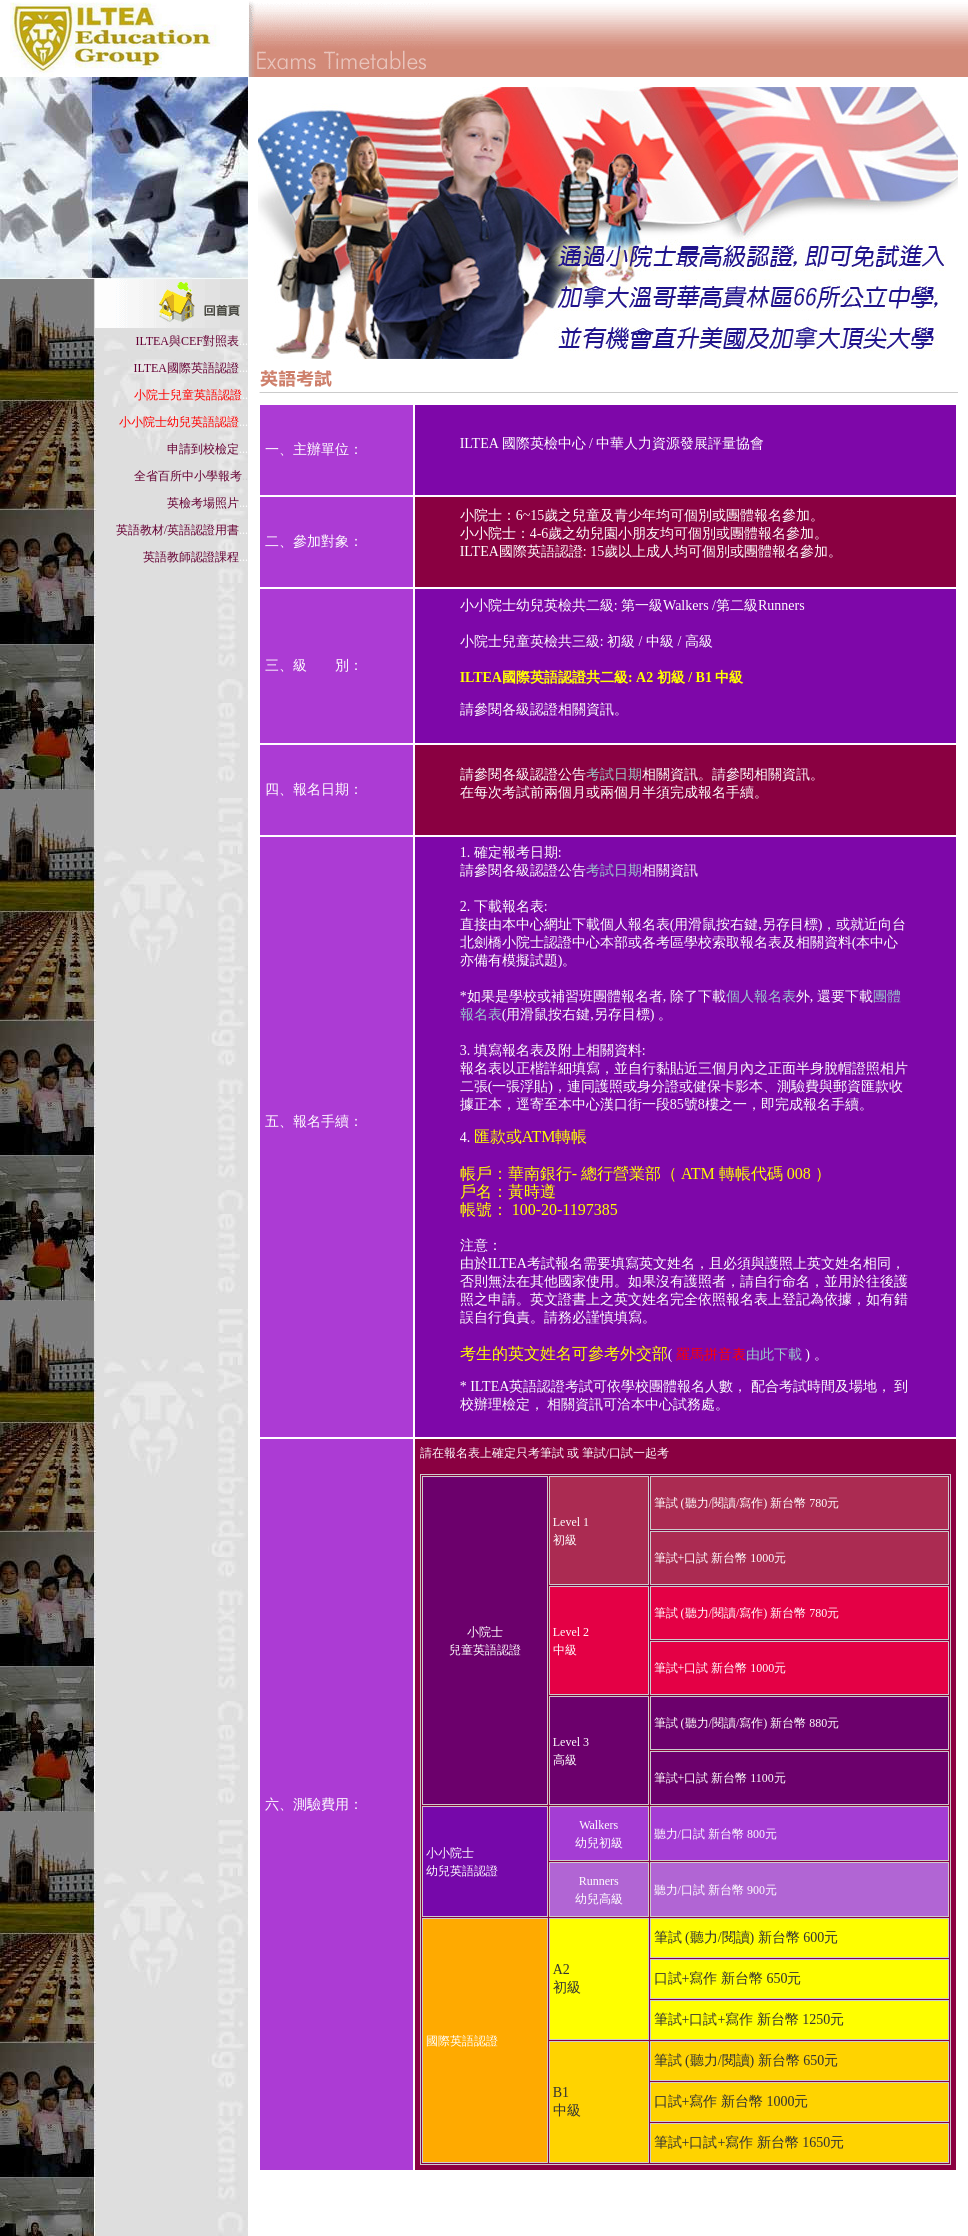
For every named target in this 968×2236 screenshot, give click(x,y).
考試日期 (614, 774)
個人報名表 (761, 996)
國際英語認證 (462, 2041)
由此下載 (738, 1354)
